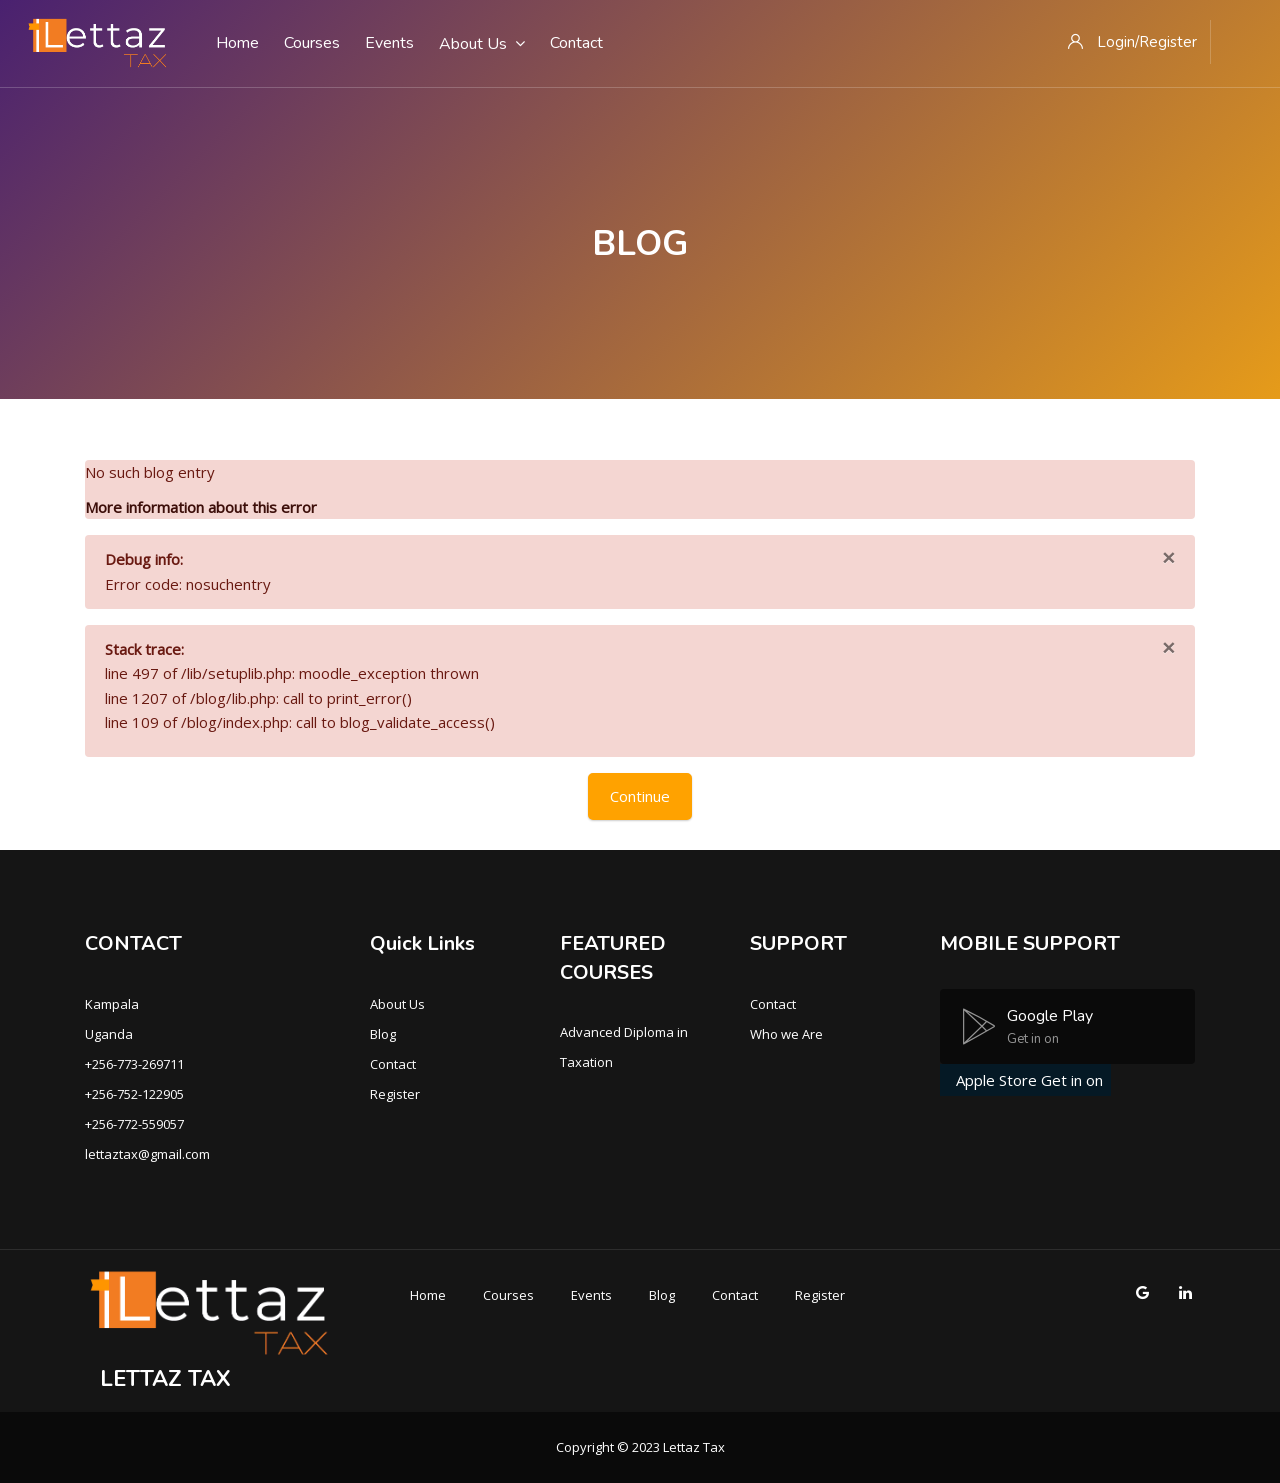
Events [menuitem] (389, 43)
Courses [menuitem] (312, 43)
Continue (640, 796)
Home (428, 1295)
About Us (397, 1004)
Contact (393, 1064)
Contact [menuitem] (576, 43)
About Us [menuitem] (482, 43)
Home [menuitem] (237, 43)
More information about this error (201, 507)
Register (395, 1094)
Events (591, 1295)
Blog (383, 1034)
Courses (508, 1295)
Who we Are (786, 1034)
